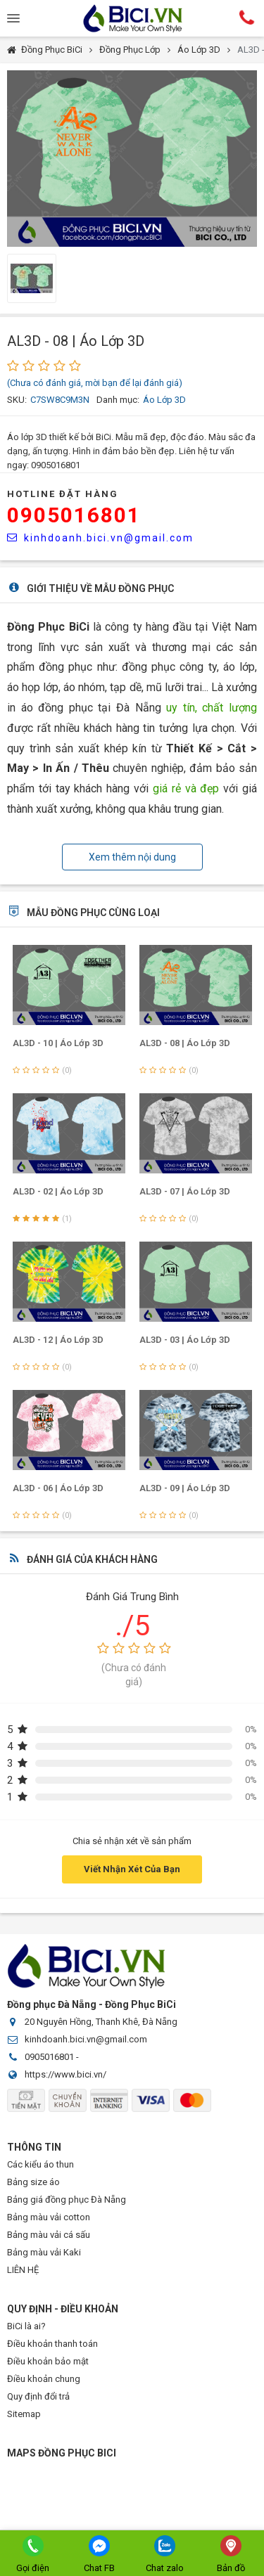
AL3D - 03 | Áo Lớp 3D (184, 1339)
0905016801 (74, 515)
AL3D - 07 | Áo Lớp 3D (184, 1191)
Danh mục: (117, 399)
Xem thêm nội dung (132, 857)
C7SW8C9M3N (59, 399)
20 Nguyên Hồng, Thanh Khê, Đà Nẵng (101, 2021)
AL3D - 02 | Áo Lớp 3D (58, 1191)
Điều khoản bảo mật (48, 2361)
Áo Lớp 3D (198, 49)
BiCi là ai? (26, 2326)
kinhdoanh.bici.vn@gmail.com (100, 537)
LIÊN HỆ (23, 2270)
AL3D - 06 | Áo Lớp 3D (58, 1488)
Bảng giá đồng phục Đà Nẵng (66, 2199)
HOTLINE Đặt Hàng (62, 494)
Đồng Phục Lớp (130, 49)
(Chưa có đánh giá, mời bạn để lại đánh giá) (94, 383)
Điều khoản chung (43, 2379)
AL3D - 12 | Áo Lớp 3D (58, 1339)
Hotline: (246, 17)
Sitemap (24, 2414)
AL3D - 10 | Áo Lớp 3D (58, 1043)
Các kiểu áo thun (40, 2164)
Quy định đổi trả (38, 2396)
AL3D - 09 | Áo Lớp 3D (184, 1488)
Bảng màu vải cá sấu (48, 2234)
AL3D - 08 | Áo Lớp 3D (184, 1043)
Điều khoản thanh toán (52, 2343)
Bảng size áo (33, 2182)
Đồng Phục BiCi (51, 49)
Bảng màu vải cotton (48, 2217)
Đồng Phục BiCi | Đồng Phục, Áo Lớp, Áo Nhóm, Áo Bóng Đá (132, 18)
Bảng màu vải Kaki (44, 2252)
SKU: (17, 399)
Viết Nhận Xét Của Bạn (132, 1869)
